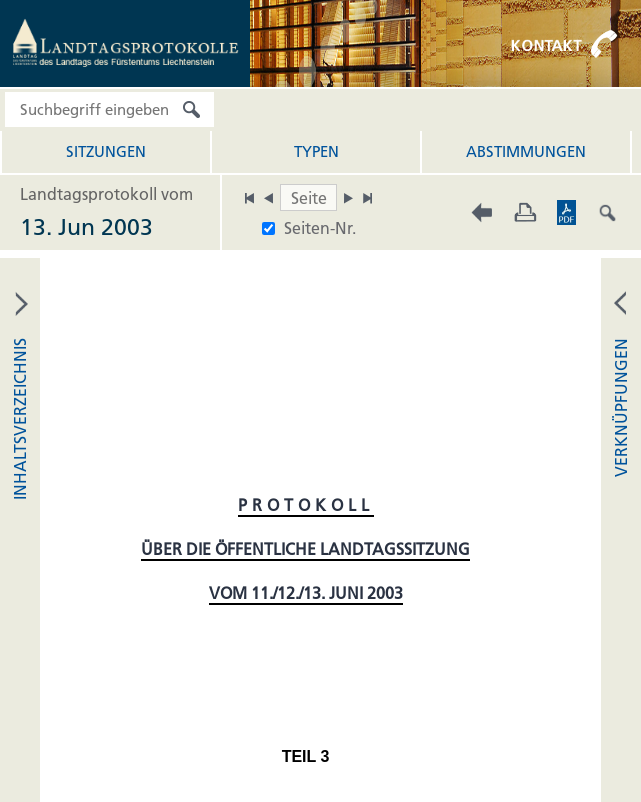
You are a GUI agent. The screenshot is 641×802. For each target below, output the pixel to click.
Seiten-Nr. (320, 228)
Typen (316, 151)
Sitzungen (106, 151)
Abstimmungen (526, 151)
